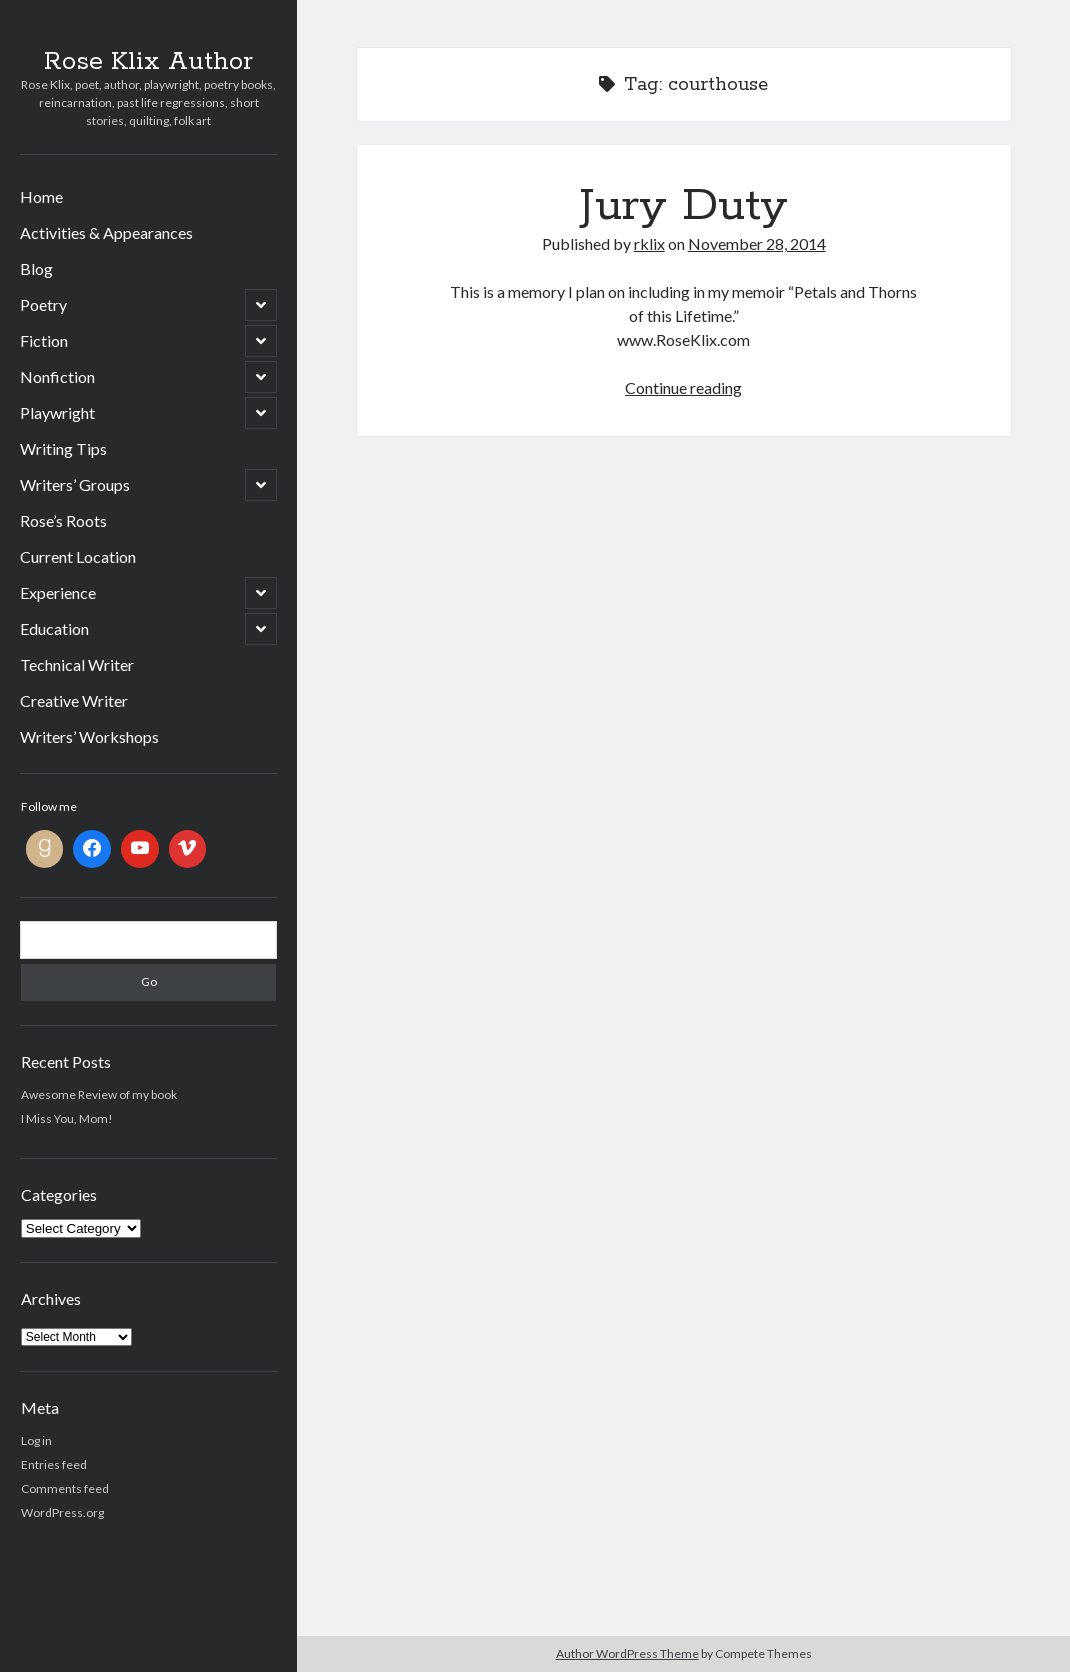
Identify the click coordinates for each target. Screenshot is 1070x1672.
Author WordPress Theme (627, 1653)
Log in (36, 1440)
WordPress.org (62, 1512)
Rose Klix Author (148, 62)
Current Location (78, 556)
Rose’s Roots (63, 520)
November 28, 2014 (757, 243)
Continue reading (683, 387)
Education (54, 628)
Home (41, 196)
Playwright (57, 412)
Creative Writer (74, 700)
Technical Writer (77, 664)
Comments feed (65, 1488)
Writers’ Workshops (89, 736)
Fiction (44, 340)
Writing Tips (63, 448)
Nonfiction (57, 376)
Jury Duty (684, 206)
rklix (649, 243)
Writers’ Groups (75, 484)
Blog (36, 268)
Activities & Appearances (106, 232)
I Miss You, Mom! (67, 1118)
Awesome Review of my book (99, 1094)
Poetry (43, 304)
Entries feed (54, 1464)
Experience (58, 592)
